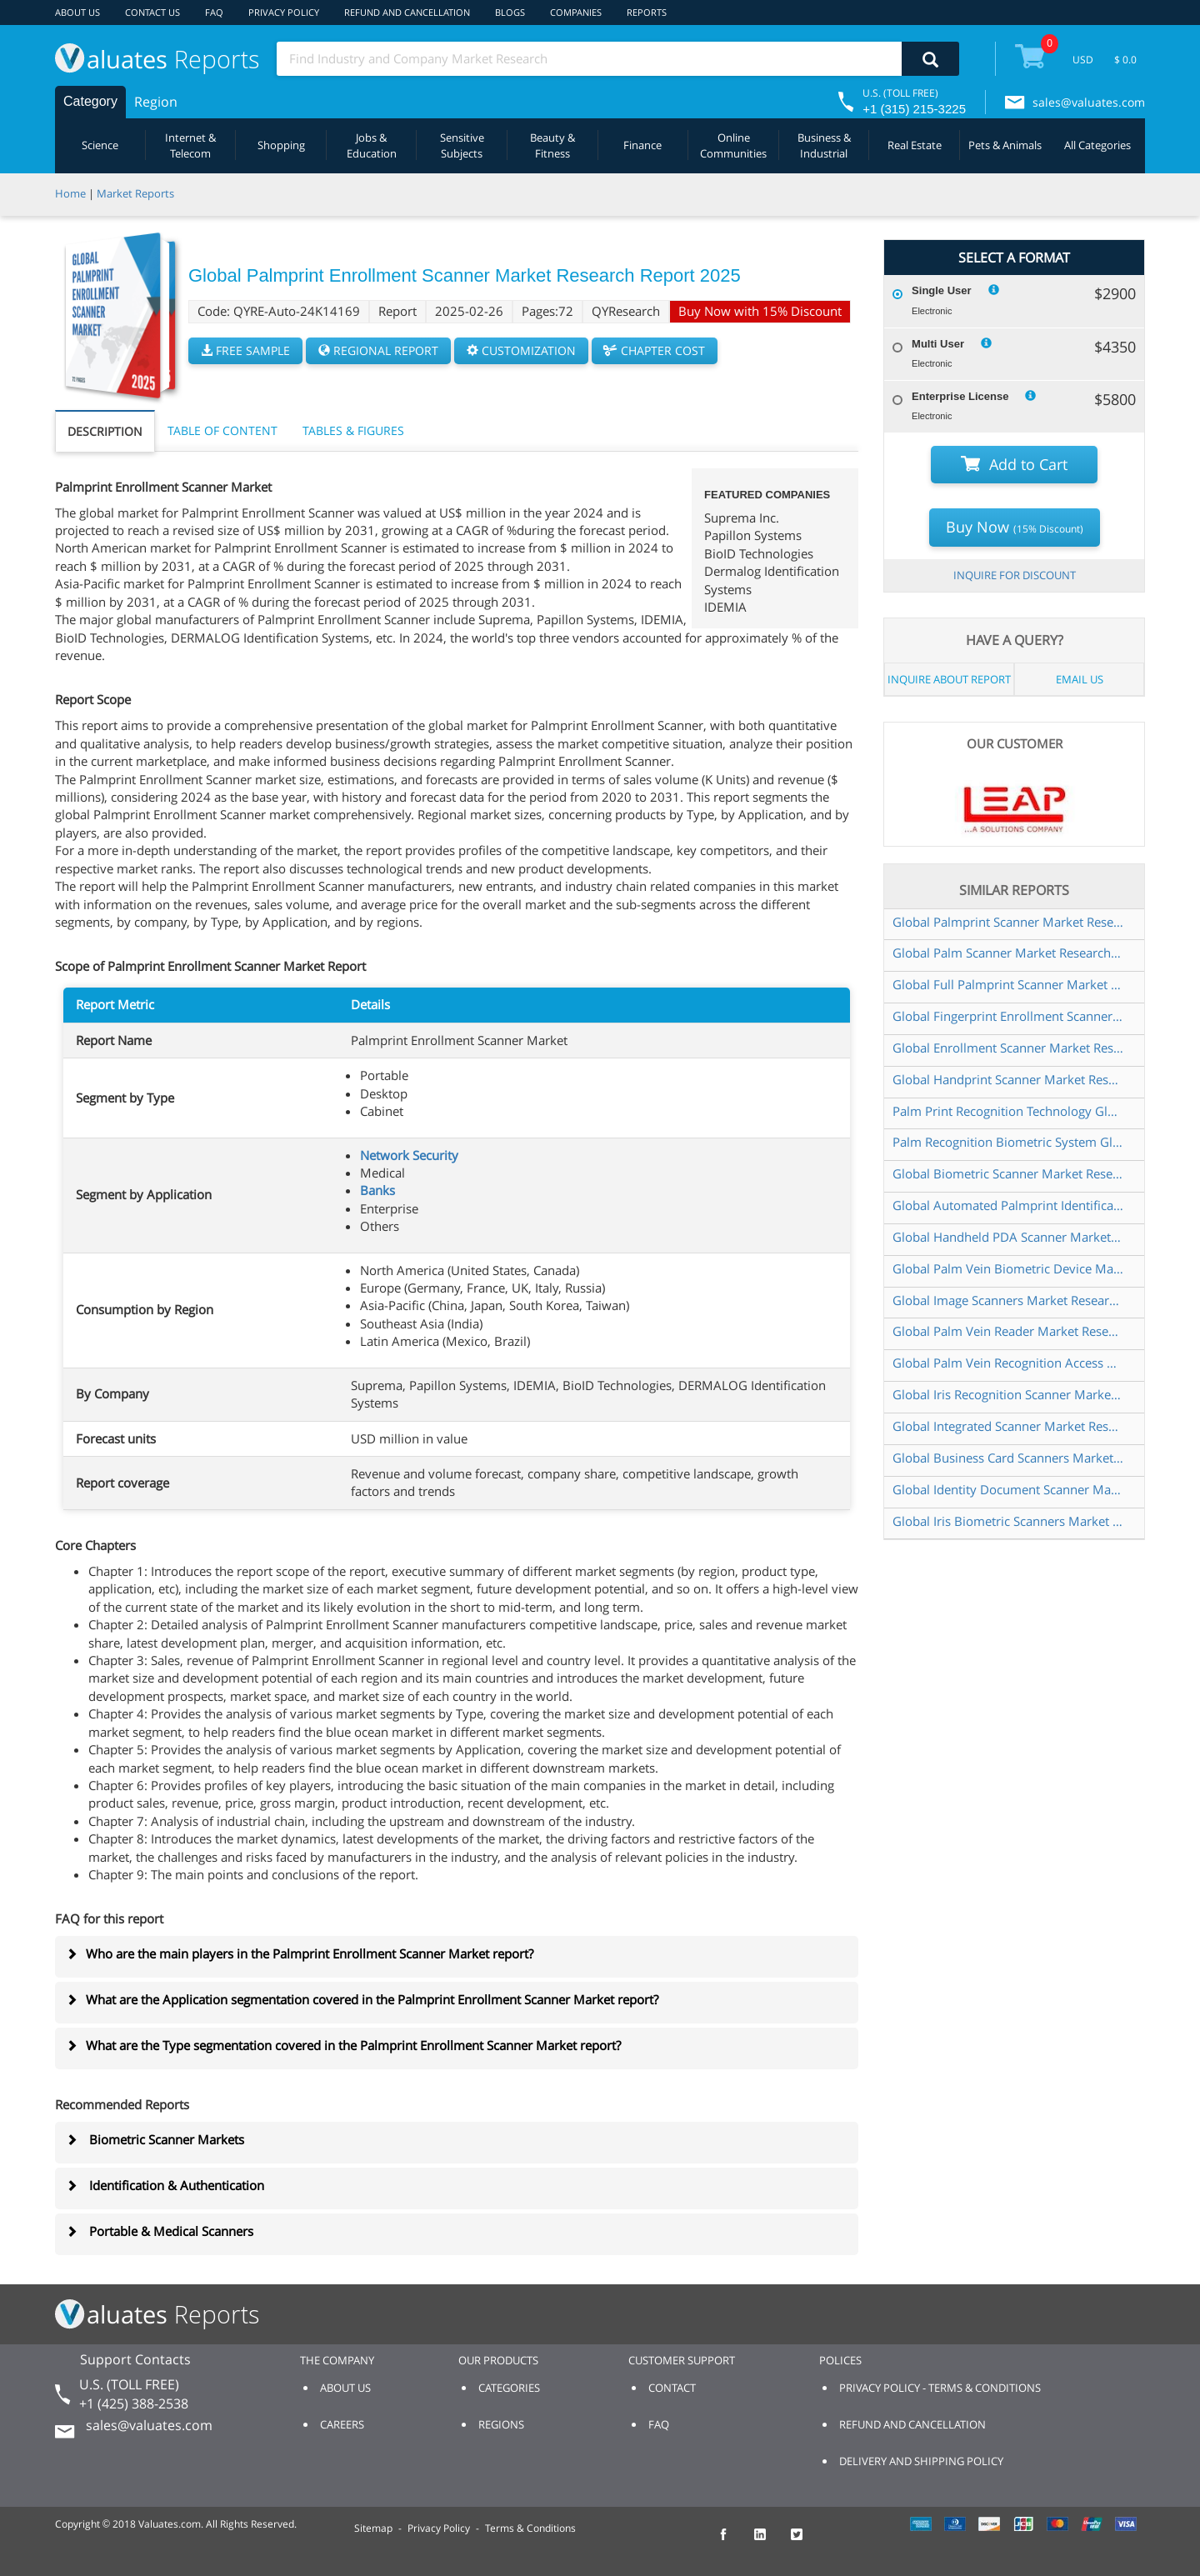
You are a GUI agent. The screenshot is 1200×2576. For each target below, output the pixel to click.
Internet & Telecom (190, 145)
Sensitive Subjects (462, 145)
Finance (642, 145)
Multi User (938, 344)
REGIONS (501, 2424)
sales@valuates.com (1088, 102)
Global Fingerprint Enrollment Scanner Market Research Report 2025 (1007, 1016)
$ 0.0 (1125, 60)
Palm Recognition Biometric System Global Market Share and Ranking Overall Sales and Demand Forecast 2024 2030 (1007, 1141)
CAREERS (342, 2424)
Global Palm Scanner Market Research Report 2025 (1007, 952)
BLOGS (510, 12)
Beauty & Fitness (552, 145)
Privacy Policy (439, 2528)
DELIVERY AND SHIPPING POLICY (921, 2460)
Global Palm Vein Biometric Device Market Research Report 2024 (1007, 1268)
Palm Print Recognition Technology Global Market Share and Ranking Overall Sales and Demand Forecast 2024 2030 (1007, 1111)
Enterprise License (960, 396)
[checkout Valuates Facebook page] (732, 2541)
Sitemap (373, 2528)
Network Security (409, 1155)
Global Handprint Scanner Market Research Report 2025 (1007, 1079)
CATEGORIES (509, 2387)
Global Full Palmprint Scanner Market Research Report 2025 (1007, 984)
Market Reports (135, 193)
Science (100, 145)
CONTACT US (152, 12)
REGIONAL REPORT (378, 350)
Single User (942, 290)
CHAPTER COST (654, 350)
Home (70, 193)
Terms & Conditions (530, 2528)
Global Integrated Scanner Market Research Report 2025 (1007, 1426)
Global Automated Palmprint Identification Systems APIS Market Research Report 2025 (1007, 1205)
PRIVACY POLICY (283, 12)
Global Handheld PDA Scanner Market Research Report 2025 (1007, 1236)
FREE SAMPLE (245, 350)
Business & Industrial (824, 145)
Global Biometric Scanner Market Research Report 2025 (1007, 1173)
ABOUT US (77, 12)
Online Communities (733, 145)
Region (156, 102)
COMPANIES (576, 12)
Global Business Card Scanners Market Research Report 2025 (1007, 1457)
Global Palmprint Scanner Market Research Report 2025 (1007, 921)
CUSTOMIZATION (521, 350)
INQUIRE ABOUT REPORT (949, 679)
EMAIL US (1079, 679)
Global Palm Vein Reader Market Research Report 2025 (1007, 1331)
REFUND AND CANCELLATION (407, 12)
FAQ (214, 12)
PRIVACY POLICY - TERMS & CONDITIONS (940, 2387)
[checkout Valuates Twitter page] (806, 2541)
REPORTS (647, 12)
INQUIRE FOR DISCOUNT (1014, 575)
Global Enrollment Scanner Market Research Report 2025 (1007, 1047)
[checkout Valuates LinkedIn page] (769, 2541)
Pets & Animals (1005, 145)
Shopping (281, 145)
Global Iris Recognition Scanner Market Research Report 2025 (1007, 1394)
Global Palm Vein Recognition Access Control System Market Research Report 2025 (1007, 1362)
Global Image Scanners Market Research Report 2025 (1007, 1300)
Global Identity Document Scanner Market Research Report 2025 (1007, 1489)
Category (90, 101)
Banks (377, 1190)
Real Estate (915, 145)
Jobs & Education (372, 145)
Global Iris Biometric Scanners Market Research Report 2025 (1007, 1521)
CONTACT (672, 2387)
